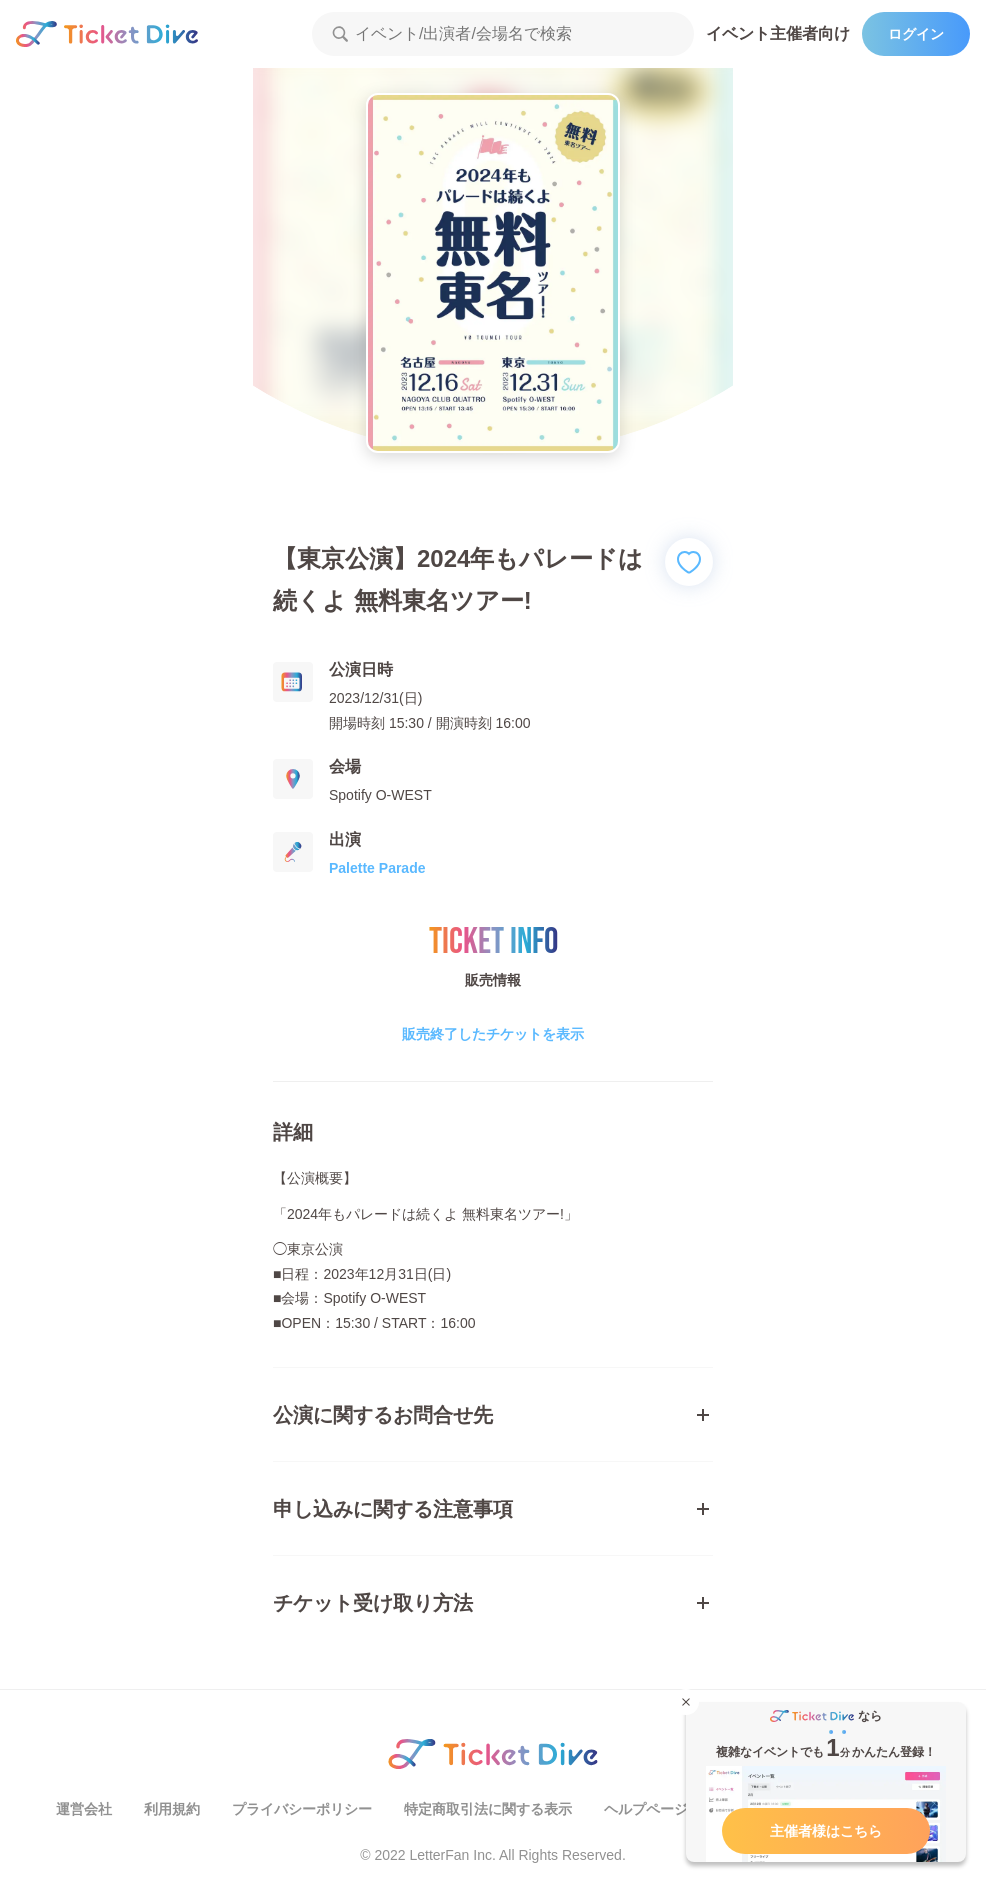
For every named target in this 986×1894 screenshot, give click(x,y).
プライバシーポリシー (302, 1809)
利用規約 (172, 1809)
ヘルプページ (646, 1809)
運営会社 (84, 1809)
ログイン (916, 34)
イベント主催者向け (778, 33)
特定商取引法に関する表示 (488, 1809)
